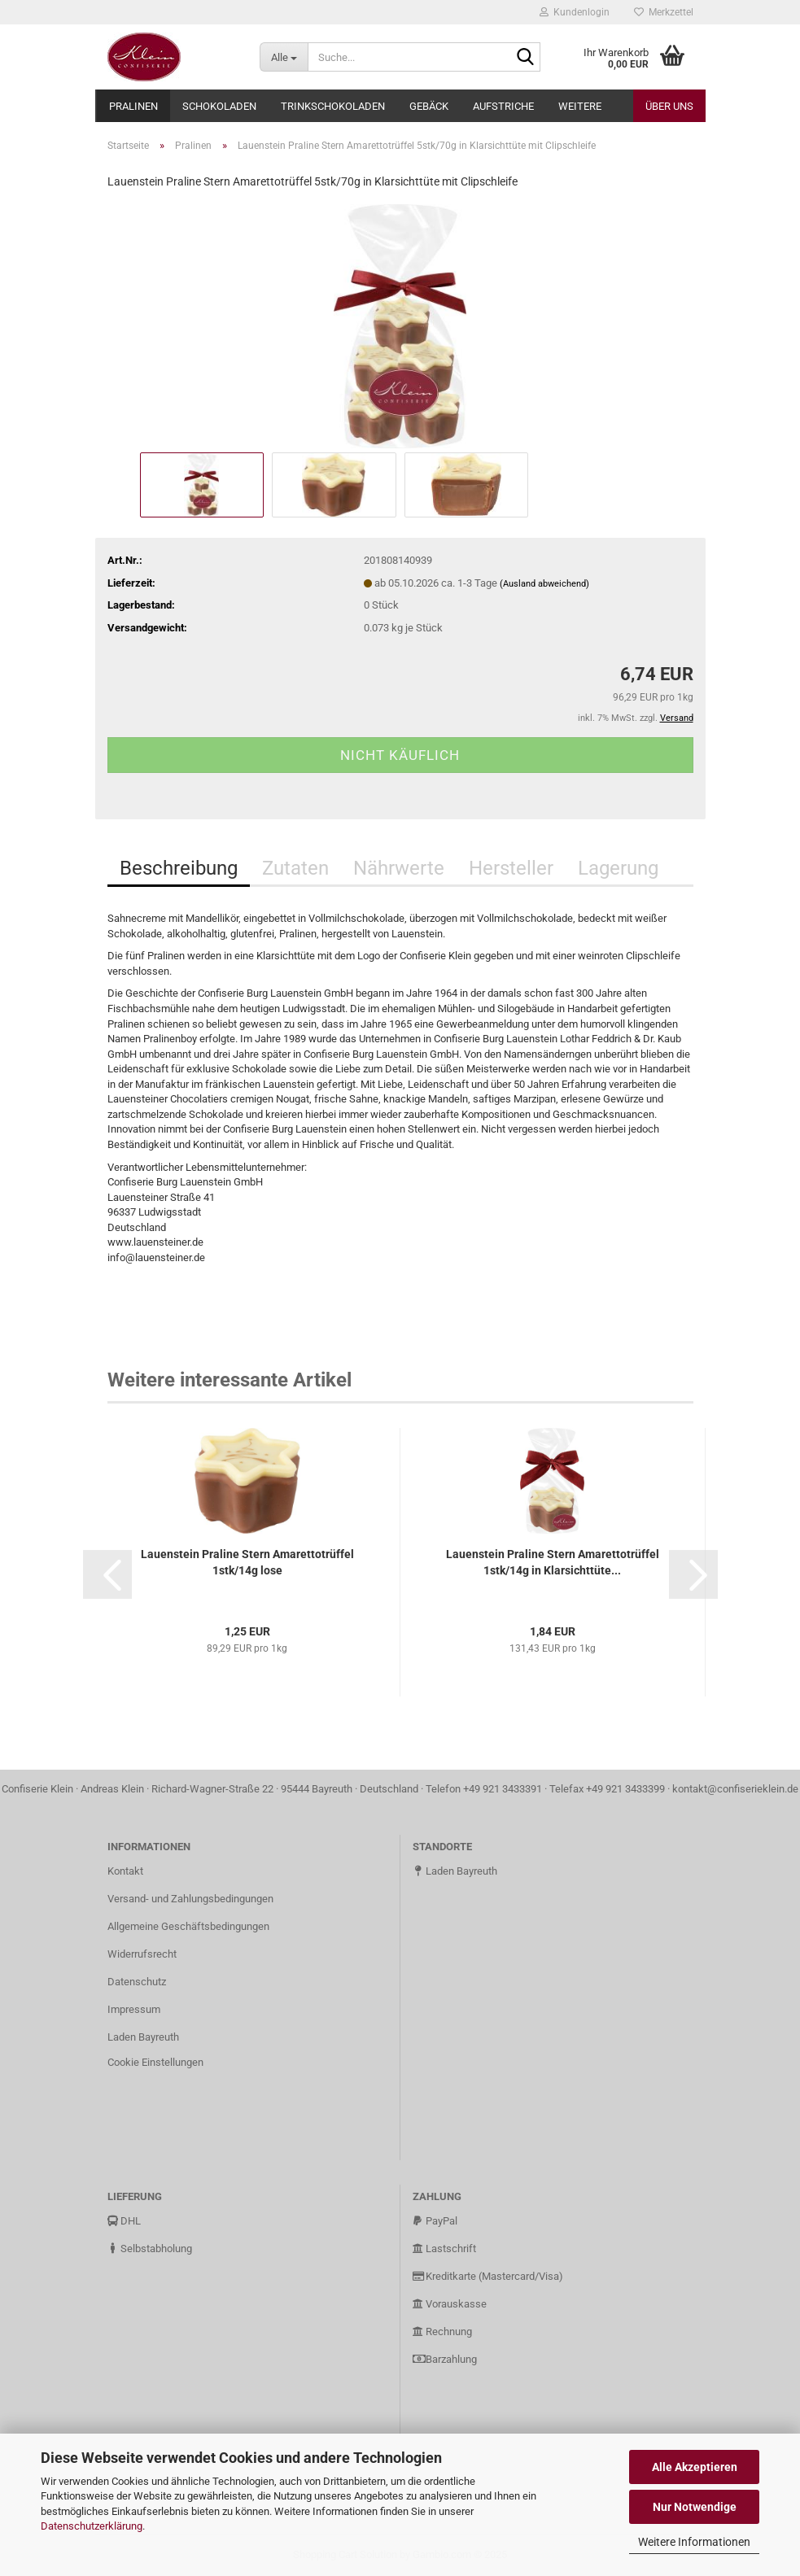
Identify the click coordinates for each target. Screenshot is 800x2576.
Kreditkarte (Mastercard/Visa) (488, 2276)
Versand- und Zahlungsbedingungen (190, 1899)
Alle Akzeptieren (694, 2466)
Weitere (579, 106)
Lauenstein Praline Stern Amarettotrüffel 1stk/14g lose (247, 1562)
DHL (124, 2221)
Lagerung (618, 868)
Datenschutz (136, 1982)
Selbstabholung (149, 2248)
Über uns (669, 106)
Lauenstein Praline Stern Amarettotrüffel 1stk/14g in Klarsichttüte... (552, 1562)
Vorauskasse (450, 2304)
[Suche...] (284, 57)
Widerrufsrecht (142, 1954)
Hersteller (511, 868)
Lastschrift (444, 2248)
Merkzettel (663, 12)
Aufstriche (503, 106)
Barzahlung (445, 2359)
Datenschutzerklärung (91, 2526)
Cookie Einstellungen (155, 2062)
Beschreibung (179, 868)
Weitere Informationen (694, 2541)
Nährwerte (398, 868)
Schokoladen (219, 106)
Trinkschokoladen (333, 106)
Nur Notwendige (695, 2506)
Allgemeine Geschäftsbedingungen (188, 1926)
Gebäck (428, 106)
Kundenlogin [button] (575, 12)
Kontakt (125, 1871)
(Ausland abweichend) (544, 584)
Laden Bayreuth (143, 2037)
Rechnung (442, 2331)
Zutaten (295, 868)
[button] (107, 1574)
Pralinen (133, 106)
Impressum (133, 2009)
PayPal (435, 2221)
